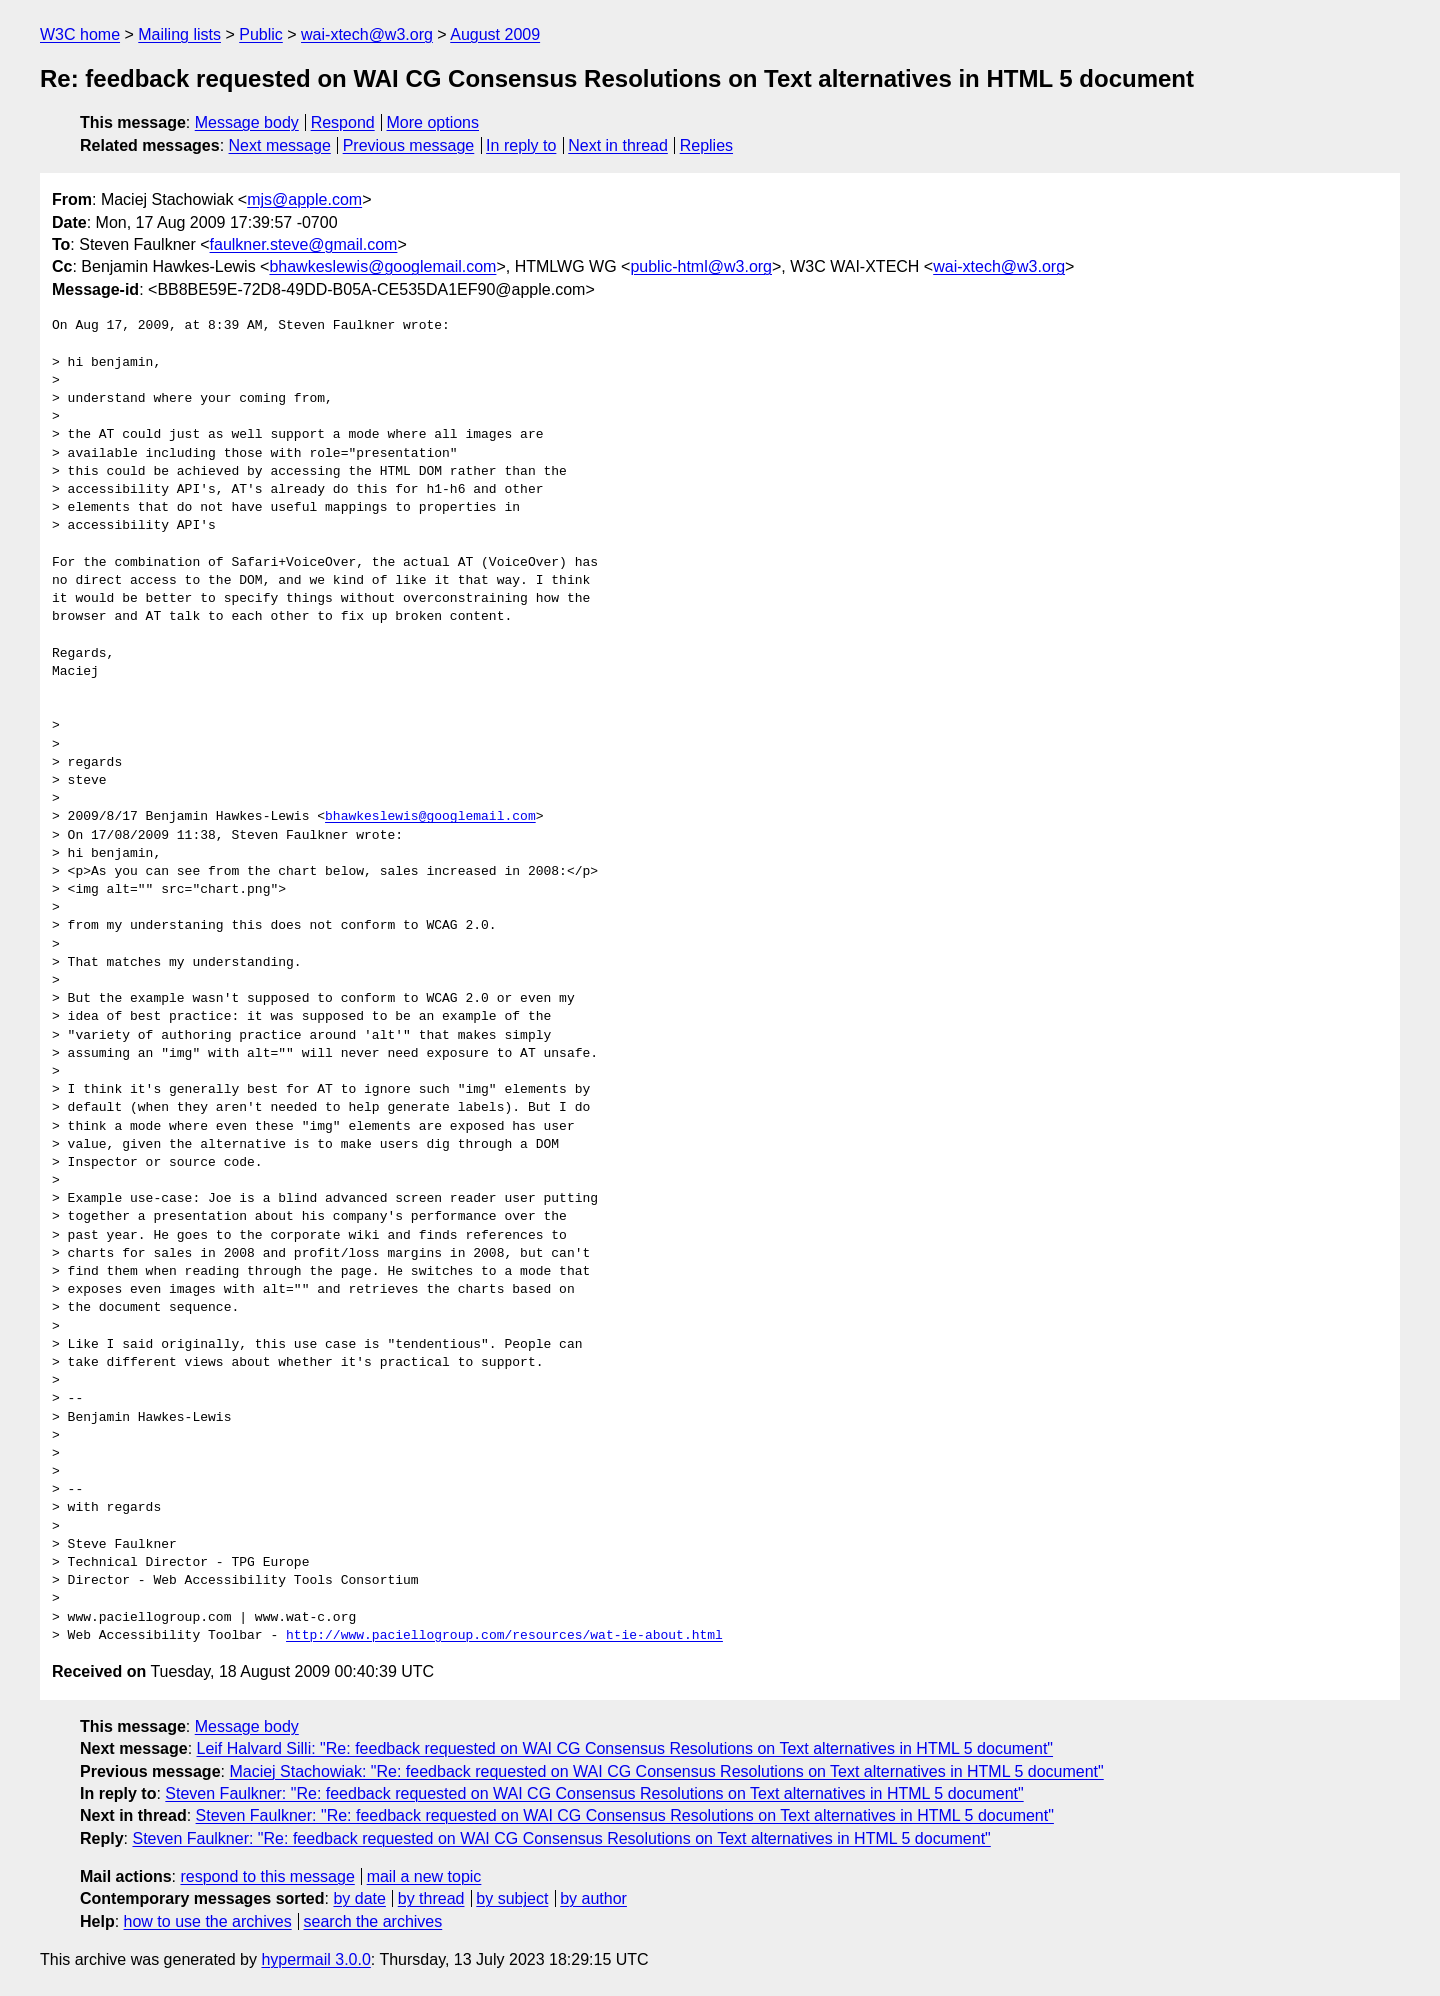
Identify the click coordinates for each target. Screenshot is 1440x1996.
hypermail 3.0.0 (315, 1959)
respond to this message (267, 1876)
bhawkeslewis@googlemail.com (382, 266)
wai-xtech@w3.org (367, 34)
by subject (512, 1898)
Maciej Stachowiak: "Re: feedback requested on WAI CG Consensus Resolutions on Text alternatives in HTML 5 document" (666, 1771)
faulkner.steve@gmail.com (304, 244)
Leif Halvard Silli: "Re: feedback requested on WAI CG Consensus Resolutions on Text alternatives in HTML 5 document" (625, 1748)
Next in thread (618, 145)
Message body (247, 122)
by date (359, 1898)
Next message (280, 145)
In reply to (521, 145)
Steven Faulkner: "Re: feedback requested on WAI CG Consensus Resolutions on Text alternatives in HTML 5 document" (594, 1793)
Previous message (409, 145)
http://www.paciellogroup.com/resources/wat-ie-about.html (504, 1636)
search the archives (373, 1921)
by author (593, 1898)
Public (261, 34)
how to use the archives (208, 1921)
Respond (343, 122)
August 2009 (495, 34)
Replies (706, 145)
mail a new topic (424, 1876)
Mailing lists (179, 34)
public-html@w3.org (701, 266)
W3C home (80, 34)
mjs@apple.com (304, 199)
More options (433, 122)
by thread (431, 1898)
